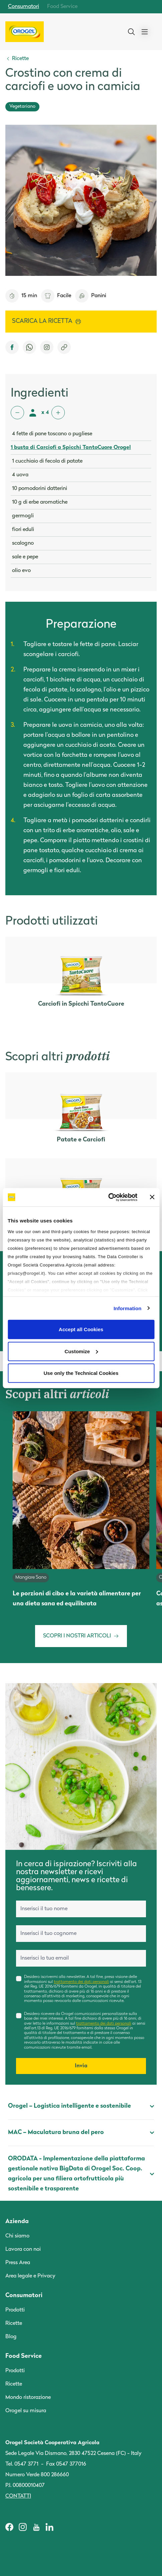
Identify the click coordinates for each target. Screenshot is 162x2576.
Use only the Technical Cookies (81, 1373)
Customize (81, 1351)
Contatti (18, 2496)
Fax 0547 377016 (66, 2464)
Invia (81, 2066)
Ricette (13, 2323)
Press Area (17, 2262)
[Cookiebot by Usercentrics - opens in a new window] (108, 1197)
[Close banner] (152, 1197)
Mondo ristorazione (28, 2397)
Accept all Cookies (81, 1329)
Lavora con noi (23, 2249)
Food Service (62, 6)
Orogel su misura (25, 2411)
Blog (11, 2337)
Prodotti (15, 2310)
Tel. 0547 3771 (21, 2464)
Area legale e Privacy (30, 2276)
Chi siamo (17, 2236)
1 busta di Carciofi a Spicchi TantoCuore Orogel (71, 447)
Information (128, 1308)
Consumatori (23, 6)
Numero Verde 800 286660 (37, 2475)
